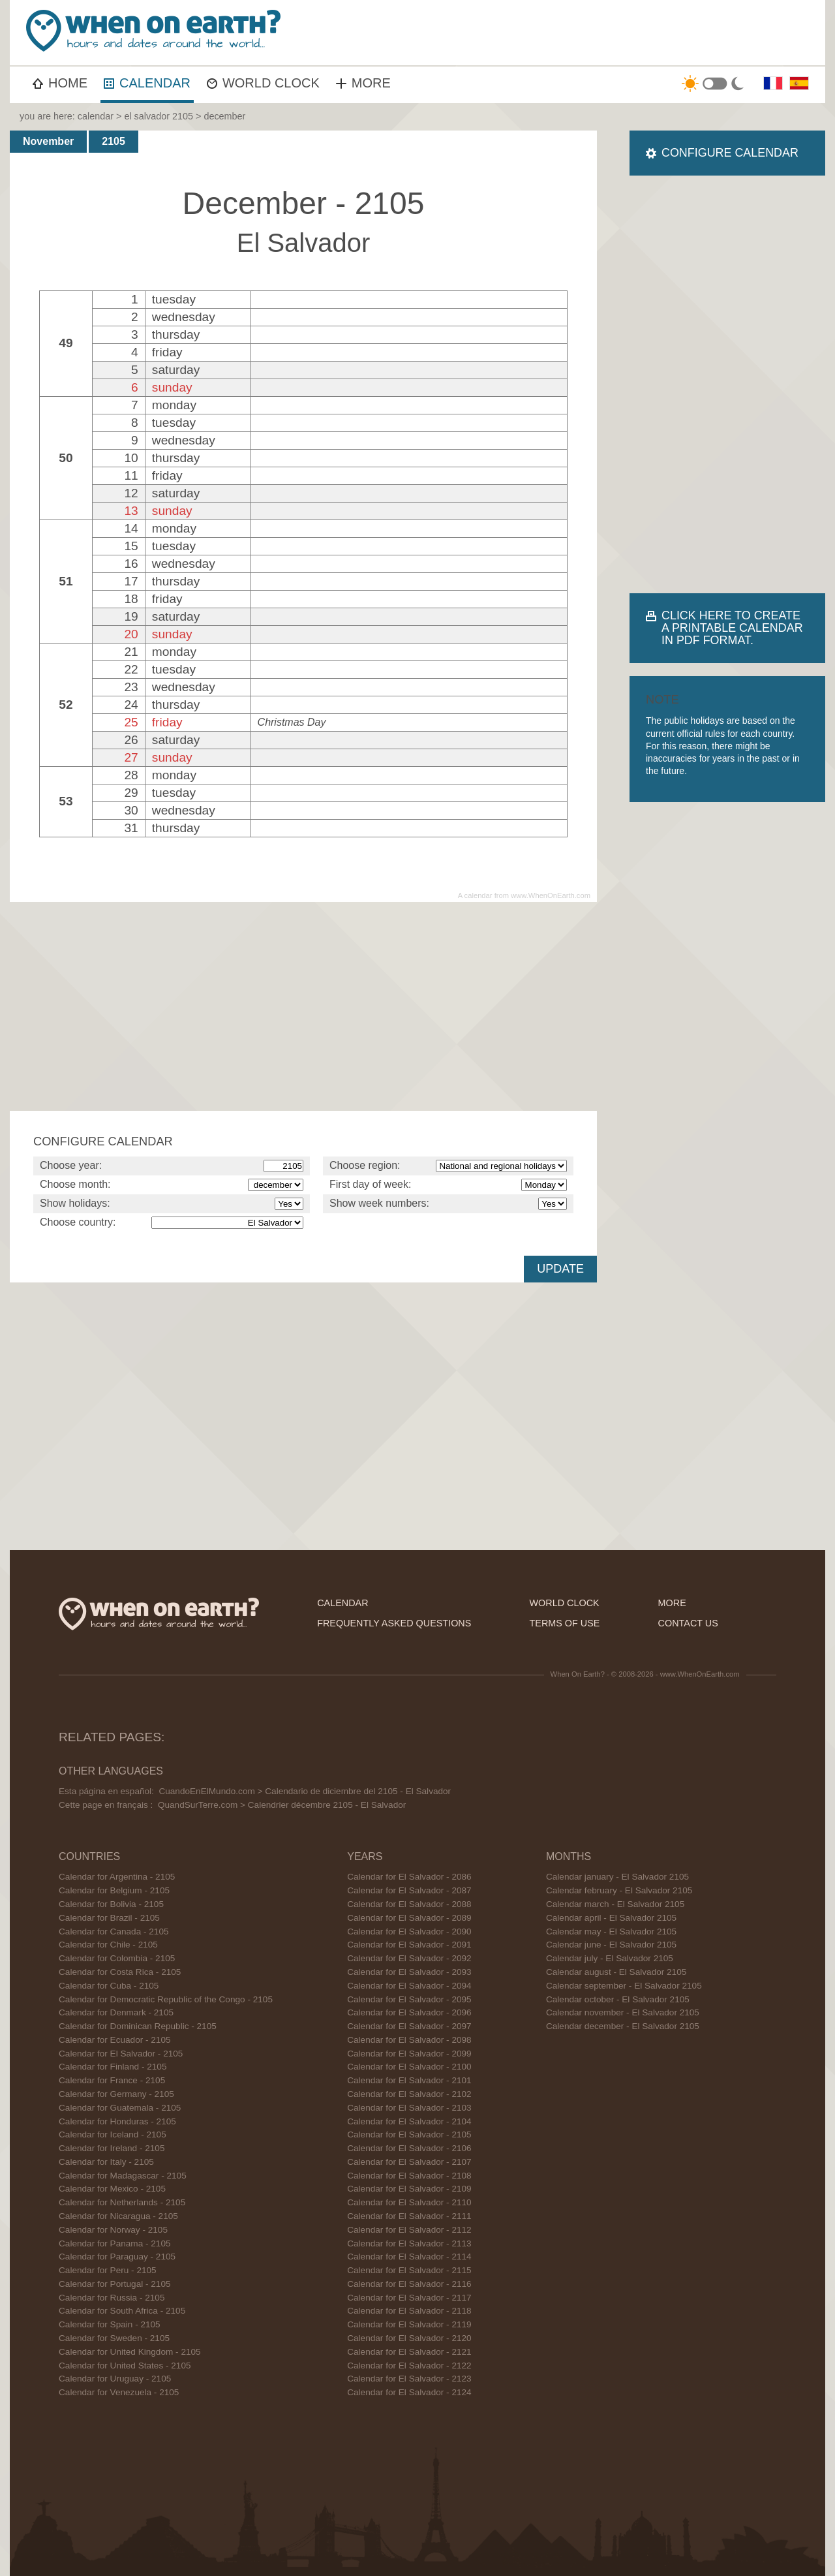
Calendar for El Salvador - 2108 (409, 2175)
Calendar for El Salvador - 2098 (409, 2040)
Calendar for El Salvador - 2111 (409, 2216)
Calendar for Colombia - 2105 (117, 1958)
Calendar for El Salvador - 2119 (409, 2324)
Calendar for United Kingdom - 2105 (130, 2352)
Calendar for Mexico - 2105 (112, 2189)
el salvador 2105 (158, 116)
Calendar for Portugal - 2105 (115, 2284)
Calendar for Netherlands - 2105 (122, 2202)
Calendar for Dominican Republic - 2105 (138, 2026)
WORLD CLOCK (263, 83)
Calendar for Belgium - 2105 (114, 1890)
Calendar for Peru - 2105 (108, 2270)
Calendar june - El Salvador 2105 (611, 1944)
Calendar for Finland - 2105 (113, 2067)
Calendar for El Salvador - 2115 (409, 2270)
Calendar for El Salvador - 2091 (409, 1944)
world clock (565, 1603)
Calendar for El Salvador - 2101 (409, 2080)
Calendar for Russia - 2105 (111, 2298)
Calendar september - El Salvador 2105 (624, 1986)
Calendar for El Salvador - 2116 (409, 2284)
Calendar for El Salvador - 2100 (409, 2067)
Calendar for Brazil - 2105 (109, 1918)
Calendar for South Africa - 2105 (122, 2311)
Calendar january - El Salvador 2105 (617, 1877)
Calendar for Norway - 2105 (113, 2230)
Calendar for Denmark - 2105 (116, 2012)
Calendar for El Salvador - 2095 (409, 1999)
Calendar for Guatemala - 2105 (120, 2108)
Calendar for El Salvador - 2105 (121, 2053)
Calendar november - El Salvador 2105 (622, 2012)
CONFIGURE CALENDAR (729, 152)
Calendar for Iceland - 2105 (112, 2134)
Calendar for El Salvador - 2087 (409, 1890)
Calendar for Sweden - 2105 (114, 2338)
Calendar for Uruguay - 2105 (115, 2378)
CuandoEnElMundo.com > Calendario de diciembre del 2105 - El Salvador (305, 1791)
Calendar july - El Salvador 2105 (609, 1958)
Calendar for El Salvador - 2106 (409, 2148)
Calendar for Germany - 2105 (116, 2094)
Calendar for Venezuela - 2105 (119, 2392)
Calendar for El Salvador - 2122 (409, 2365)
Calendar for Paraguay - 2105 (117, 2256)
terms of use (565, 1623)
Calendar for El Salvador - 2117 (409, 2298)
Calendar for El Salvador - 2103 (409, 2108)
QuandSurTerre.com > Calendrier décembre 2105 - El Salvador (282, 1805)
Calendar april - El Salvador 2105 (611, 1918)
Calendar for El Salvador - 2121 (409, 2352)
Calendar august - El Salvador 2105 (616, 1972)
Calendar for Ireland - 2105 (111, 2148)
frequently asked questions (394, 1623)
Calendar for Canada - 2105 (114, 1931)
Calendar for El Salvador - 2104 (409, 2121)
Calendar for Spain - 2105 (109, 2324)
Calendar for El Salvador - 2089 (409, 1918)
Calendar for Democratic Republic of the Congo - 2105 (166, 1999)
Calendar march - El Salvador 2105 (615, 1904)
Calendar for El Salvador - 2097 (409, 2026)
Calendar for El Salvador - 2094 (409, 1986)
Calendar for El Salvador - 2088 (409, 1904)
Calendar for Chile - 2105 (108, 1944)
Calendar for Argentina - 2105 (117, 1877)
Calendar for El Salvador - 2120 (409, 2338)
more (672, 1603)
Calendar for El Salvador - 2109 (409, 2189)
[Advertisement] (584, 32)
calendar (96, 116)
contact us (688, 1623)
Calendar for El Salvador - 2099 (409, 2053)
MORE (363, 83)
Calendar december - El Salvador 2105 (622, 2026)
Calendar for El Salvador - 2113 (409, 2243)
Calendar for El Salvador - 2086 (409, 1877)
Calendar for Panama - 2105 (115, 2243)
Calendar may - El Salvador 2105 (611, 1931)
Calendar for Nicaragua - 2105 (118, 2216)
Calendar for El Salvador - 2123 (409, 2378)
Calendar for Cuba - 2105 (109, 1986)
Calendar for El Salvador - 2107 (409, 2162)
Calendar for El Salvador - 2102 (409, 2094)
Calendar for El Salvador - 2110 (409, 2202)
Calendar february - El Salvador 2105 (619, 1890)
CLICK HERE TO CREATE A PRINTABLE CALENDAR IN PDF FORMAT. (732, 628)
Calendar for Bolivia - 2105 (111, 1904)
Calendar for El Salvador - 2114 (409, 2256)
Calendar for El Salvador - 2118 (409, 2311)
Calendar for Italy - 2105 (106, 2162)
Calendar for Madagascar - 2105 (123, 2175)
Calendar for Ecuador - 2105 (115, 2040)
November (48, 141)
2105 (113, 141)
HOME (60, 83)
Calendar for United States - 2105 (125, 2365)
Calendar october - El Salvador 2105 (618, 1999)
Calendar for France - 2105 (112, 2080)
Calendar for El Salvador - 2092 (409, 1958)
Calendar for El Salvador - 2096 (409, 2012)
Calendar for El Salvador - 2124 (409, 2392)
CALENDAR (147, 83)
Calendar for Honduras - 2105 (117, 2121)
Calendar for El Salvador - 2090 (409, 1931)
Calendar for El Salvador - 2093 (409, 1972)
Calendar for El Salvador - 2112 (409, 2230)
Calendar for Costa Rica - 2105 (120, 1972)
